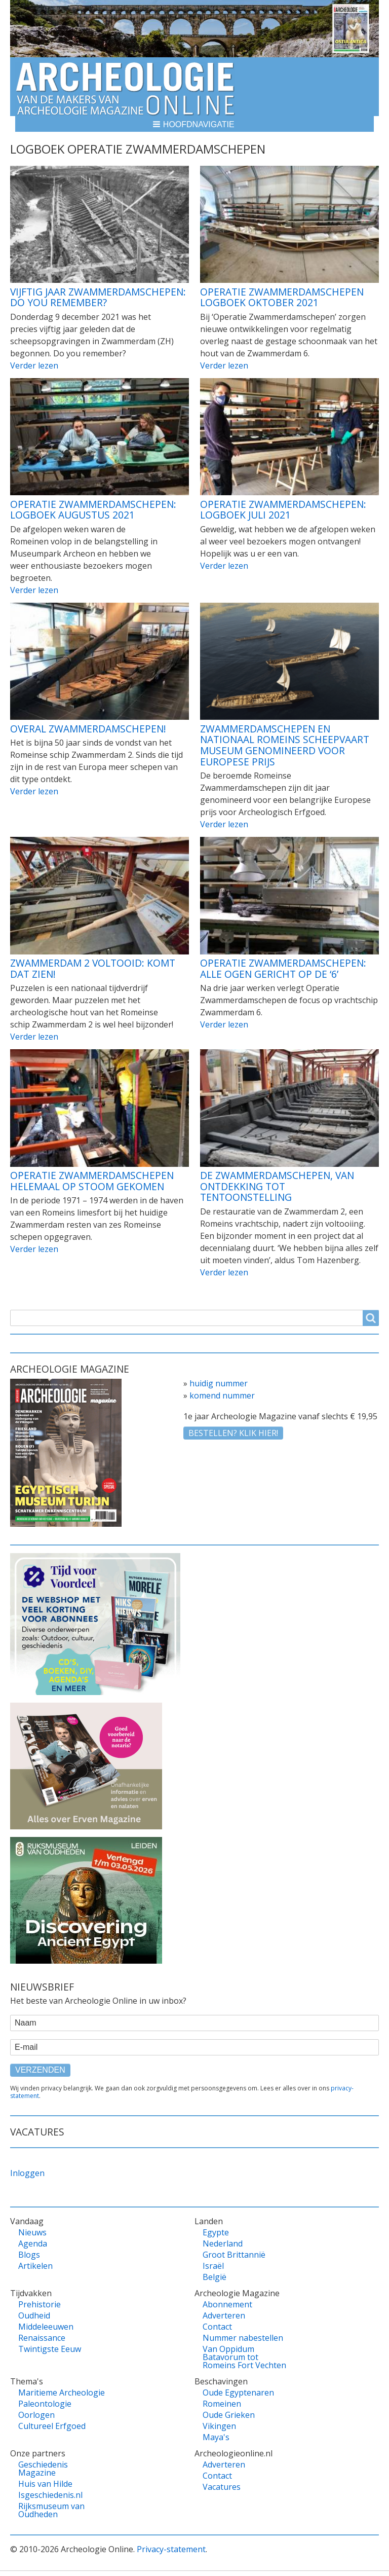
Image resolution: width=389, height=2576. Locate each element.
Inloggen (27, 2173)
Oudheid (34, 2315)
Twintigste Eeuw (49, 2349)
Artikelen (35, 2266)
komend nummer (222, 1395)
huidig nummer (218, 1383)
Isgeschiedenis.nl (50, 2495)
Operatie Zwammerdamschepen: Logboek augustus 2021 (93, 509)
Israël (213, 2266)
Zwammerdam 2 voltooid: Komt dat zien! (92, 968)
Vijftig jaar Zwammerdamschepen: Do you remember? (98, 297)
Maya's (216, 2437)
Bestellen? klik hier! (233, 1433)
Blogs (29, 2255)
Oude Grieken (229, 2415)
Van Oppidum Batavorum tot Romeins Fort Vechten (244, 2357)
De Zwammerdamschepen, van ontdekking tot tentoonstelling (277, 1186)
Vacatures (222, 2487)
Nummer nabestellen (243, 2338)
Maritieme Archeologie (61, 2392)
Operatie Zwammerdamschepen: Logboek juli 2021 (283, 509)
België (214, 2277)
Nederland (223, 2243)
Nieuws (32, 2232)
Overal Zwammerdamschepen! (88, 728)
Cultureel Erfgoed (52, 2426)
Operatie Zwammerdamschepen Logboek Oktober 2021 (282, 297)
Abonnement (227, 2304)
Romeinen (222, 2404)
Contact (217, 2327)
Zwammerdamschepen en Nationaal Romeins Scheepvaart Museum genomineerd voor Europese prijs (284, 745)
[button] (194, 124)
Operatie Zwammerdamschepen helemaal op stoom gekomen (92, 1180)
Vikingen (219, 2426)
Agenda (32, 2243)
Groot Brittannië (234, 2255)
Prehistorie (39, 2304)
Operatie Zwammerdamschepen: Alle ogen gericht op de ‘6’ (283, 968)
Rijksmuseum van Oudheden (51, 2510)
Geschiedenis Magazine (43, 2468)
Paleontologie (44, 2404)
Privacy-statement (171, 2549)
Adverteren (224, 2315)
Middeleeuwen (45, 2327)
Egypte (216, 2232)
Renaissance (41, 2338)
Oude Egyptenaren (238, 2392)
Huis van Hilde (45, 2484)
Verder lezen (34, 365)
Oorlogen (36, 2415)
